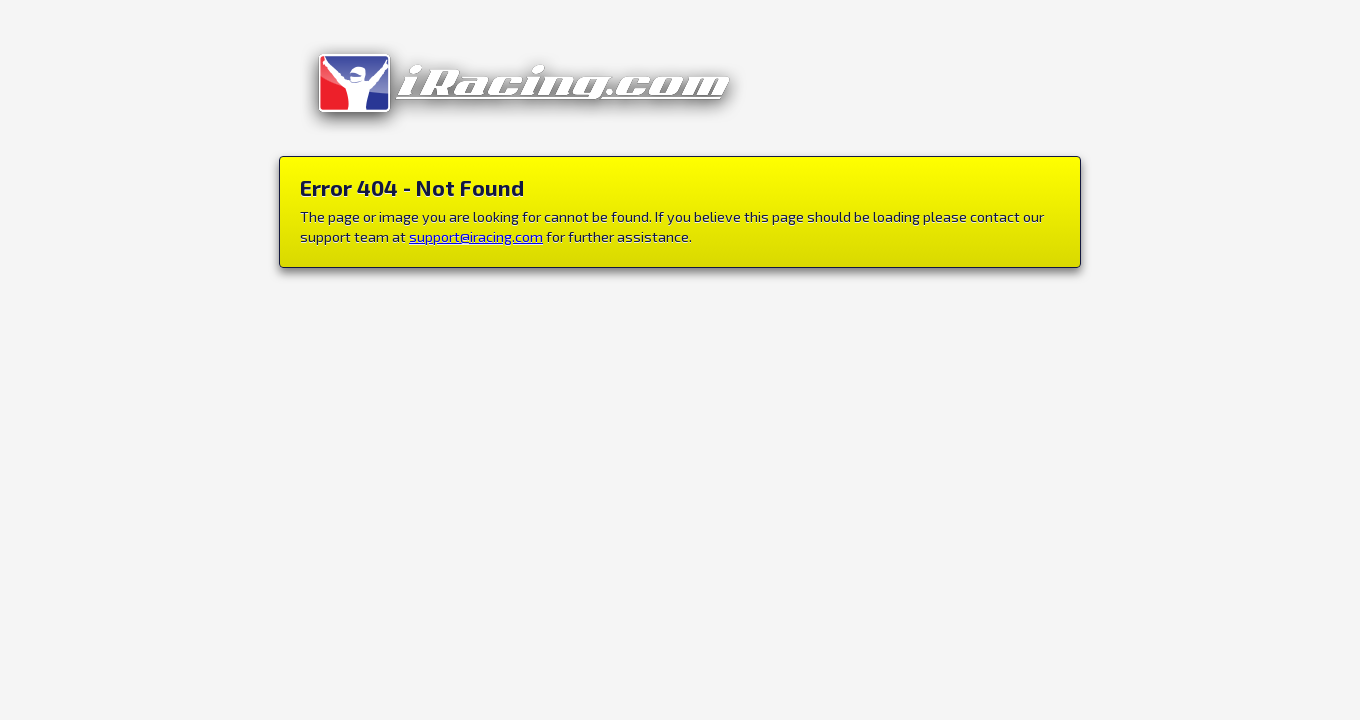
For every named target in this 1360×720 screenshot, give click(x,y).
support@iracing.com (476, 236)
